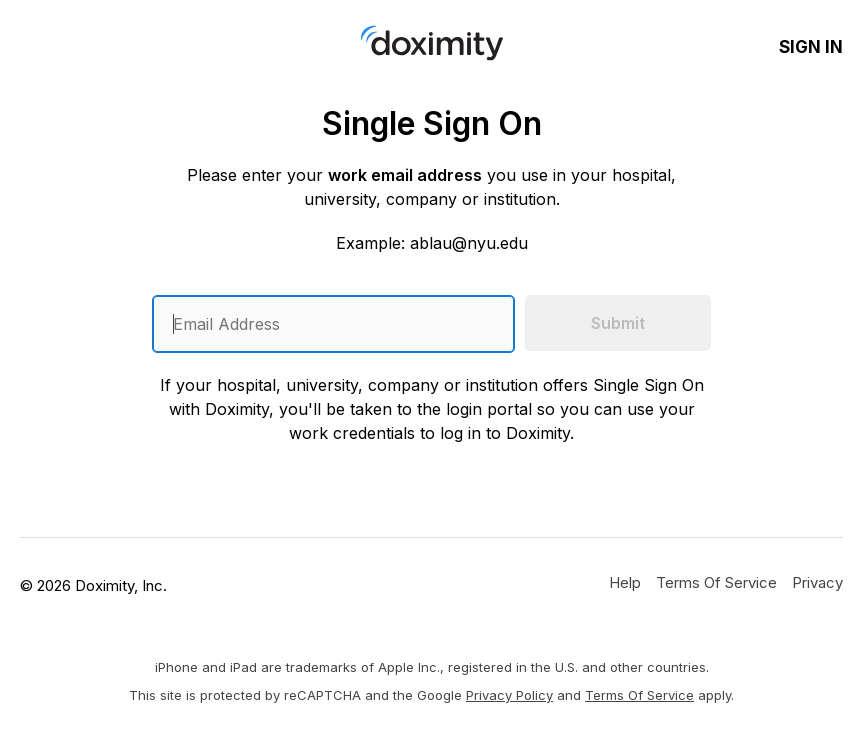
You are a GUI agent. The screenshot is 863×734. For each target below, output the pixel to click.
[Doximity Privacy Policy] (817, 582)
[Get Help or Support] (625, 582)
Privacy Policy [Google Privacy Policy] (509, 695)
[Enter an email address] (333, 324)
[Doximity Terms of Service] (716, 582)
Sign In (811, 47)
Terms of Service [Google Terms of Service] (639, 695)
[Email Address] (333, 324)
